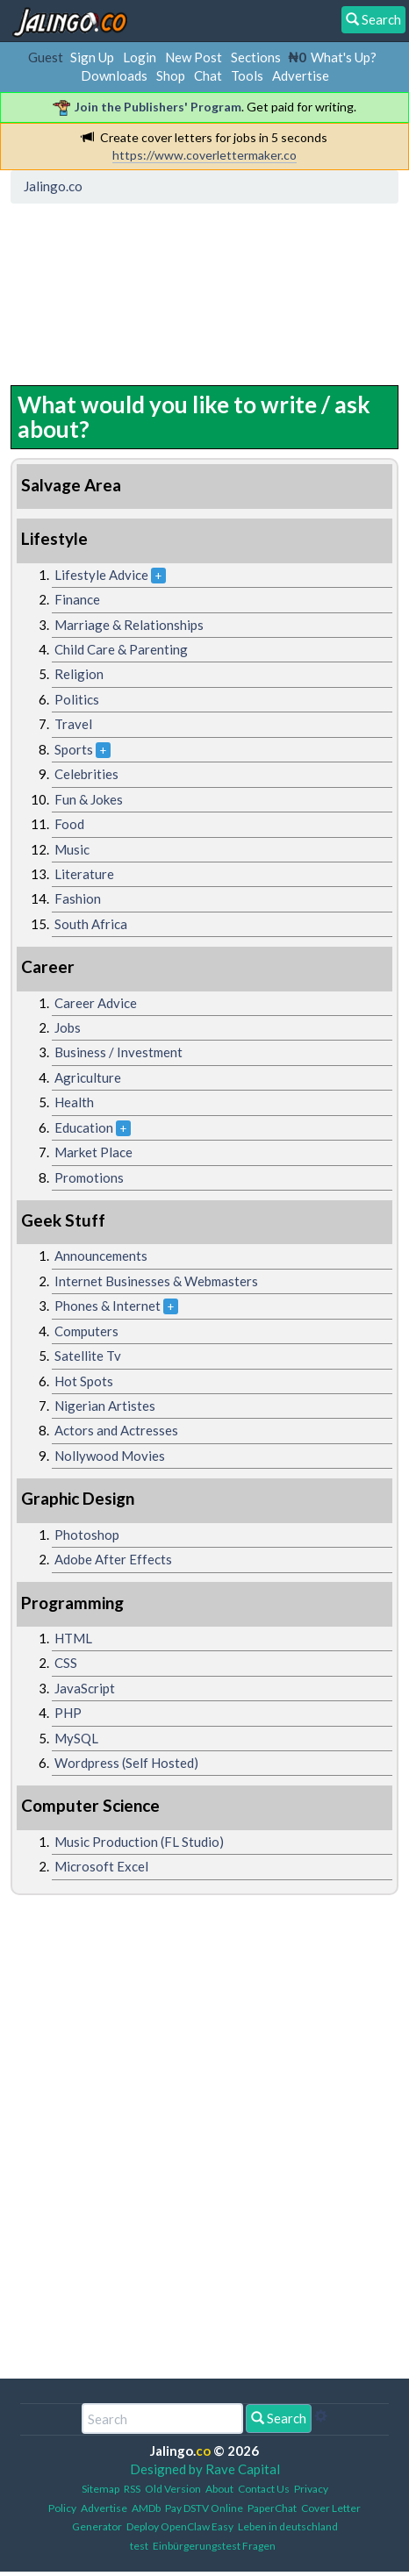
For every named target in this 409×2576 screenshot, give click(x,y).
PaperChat (272, 2508)
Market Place (93, 1152)
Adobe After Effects (113, 1559)
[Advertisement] (157, 290)
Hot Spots (83, 1381)
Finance (77, 599)
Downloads (114, 75)
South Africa (90, 924)
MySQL (76, 1738)
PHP (68, 1713)
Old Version (173, 2488)
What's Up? (344, 57)
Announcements (100, 1255)
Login (139, 57)
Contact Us (264, 2488)
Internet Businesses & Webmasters (156, 1281)
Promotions (89, 1177)
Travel (73, 724)
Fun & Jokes (88, 799)
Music (72, 849)
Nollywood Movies (109, 1455)
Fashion (77, 898)
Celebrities (86, 774)
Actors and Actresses (116, 1430)
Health (74, 1102)
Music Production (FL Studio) (139, 1842)
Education (83, 1127)
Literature (84, 874)
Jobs (67, 1027)
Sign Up (92, 57)
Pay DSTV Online (204, 2508)
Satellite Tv (87, 1355)
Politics (76, 699)
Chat (208, 75)
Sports (73, 749)
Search (278, 2418)
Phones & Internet (107, 1305)
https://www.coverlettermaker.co (204, 154)
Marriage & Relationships (129, 625)
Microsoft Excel (101, 1866)
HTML (73, 1638)
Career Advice (95, 1003)
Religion (79, 674)
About (219, 2488)
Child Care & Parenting (121, 649)
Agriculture (87, 1077)
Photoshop (86, 1534)
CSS (65, 1663)
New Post (193, 57)
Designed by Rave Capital (205, 2469)
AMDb (146, 2508)
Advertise (300, 75)
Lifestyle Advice (101, 575)
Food (69, 824)
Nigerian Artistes (104, 1405)
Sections (256, 57)
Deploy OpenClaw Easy (179, 2526)
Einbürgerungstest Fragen (214, 2545)
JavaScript (84, 1688)
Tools (247, 75)
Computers (86, 1331)
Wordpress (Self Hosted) (126, 1763)
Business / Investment (118, 1052)
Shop (170, 75)
